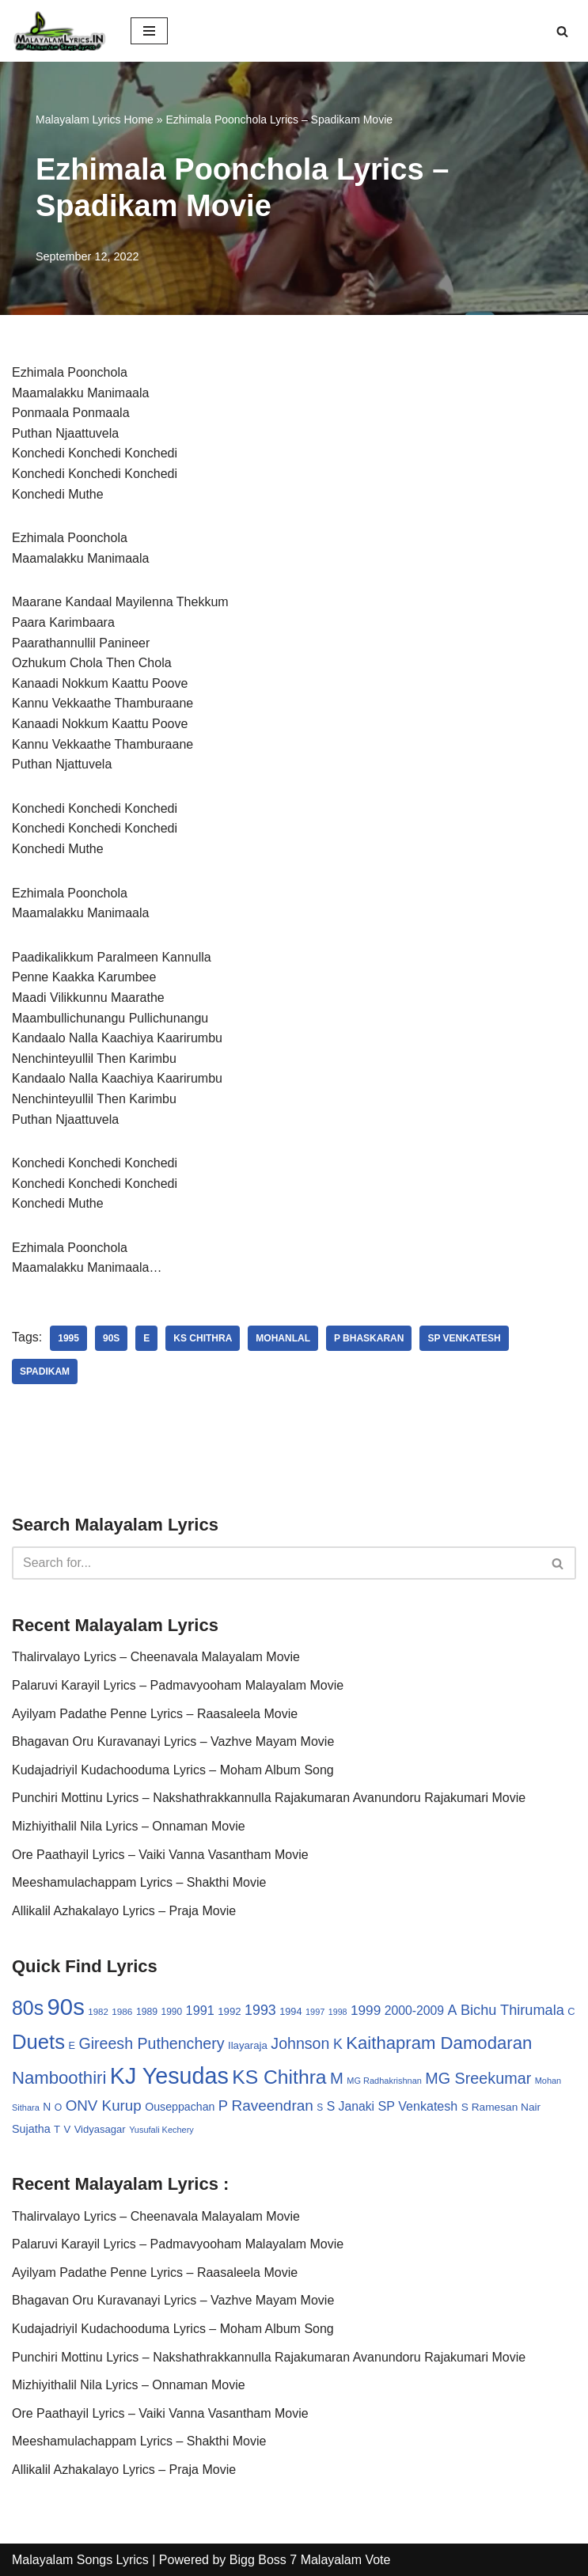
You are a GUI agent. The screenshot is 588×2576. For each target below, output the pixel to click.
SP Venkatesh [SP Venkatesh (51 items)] (418, 2106)
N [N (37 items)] (47, 2106)
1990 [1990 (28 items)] (172, 2011)
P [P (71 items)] (223, 2105)
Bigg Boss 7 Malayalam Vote (310, 2560)
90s (111, 1338)
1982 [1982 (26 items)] (98, 2011)
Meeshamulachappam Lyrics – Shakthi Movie (139, 1882)
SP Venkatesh (463, 1338)
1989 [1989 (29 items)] (146, 2011)
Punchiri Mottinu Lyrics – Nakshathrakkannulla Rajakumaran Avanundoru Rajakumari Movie (268, 1797)
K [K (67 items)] (338, 2044)
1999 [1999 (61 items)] (366, 2010)
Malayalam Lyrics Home (95, 119)
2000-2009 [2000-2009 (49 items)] (414, 2010)
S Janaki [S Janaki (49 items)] (350, 2106)
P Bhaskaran (369, 1338)
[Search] (562, 31)
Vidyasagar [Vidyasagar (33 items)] (100, 2129)
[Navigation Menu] (149, 30)
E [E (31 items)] (71, 2045)
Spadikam (45, 1371)
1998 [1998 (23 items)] (337, 2011)
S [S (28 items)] (320, 2107)
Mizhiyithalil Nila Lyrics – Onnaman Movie (128, 1826)
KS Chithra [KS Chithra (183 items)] (279, 2077)
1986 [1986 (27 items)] (122, 2011)
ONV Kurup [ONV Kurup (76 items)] (104, 2105)
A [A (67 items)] (452, 2010)
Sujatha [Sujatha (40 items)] (31, 2129)
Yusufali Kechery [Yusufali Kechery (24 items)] (161, 2129)
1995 (68, 1338)
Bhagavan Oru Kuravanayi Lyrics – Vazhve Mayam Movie (173, 1741)
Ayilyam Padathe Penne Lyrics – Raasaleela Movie (155, 1713)
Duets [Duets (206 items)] (38, 2042)
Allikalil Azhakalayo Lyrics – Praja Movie (124, 1911)
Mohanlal (283, 1338)
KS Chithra (202, 1338)
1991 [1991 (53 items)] (200, 2010)
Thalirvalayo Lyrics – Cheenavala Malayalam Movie (156, 1657)
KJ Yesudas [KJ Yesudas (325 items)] (169, 2075)
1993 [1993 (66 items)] (260, 2010)
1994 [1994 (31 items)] (290, 2011)
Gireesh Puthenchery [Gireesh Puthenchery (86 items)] (151, 2043)
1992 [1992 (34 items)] (229, 2011)
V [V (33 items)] (67, 2129)
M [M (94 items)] (336, 2078)
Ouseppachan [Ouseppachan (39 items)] (179, 2106)
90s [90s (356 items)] (66, 2007)
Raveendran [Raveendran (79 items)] (272, 2105)
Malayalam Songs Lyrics (80, 2560)
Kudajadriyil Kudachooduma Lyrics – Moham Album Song (173, 1770)
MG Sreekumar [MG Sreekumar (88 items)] (478, 2078)
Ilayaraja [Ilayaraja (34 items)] (247, 2045)
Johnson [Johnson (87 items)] (300, 2043)
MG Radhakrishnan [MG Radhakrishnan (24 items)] (384, 2080)
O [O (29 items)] (59, 2107)
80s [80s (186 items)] (28, 2008)
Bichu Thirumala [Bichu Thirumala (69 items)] (512, 2010)
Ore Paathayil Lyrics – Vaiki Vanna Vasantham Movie (160, 1854)
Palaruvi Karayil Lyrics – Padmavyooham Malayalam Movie (177, 1685)
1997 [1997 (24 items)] (314, 2011)
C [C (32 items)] (571, 2011)
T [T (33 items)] (57, 2129)
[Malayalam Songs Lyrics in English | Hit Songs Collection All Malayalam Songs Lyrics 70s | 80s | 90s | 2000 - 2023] (59, 31)
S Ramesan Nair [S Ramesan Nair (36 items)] (501, 2107)
